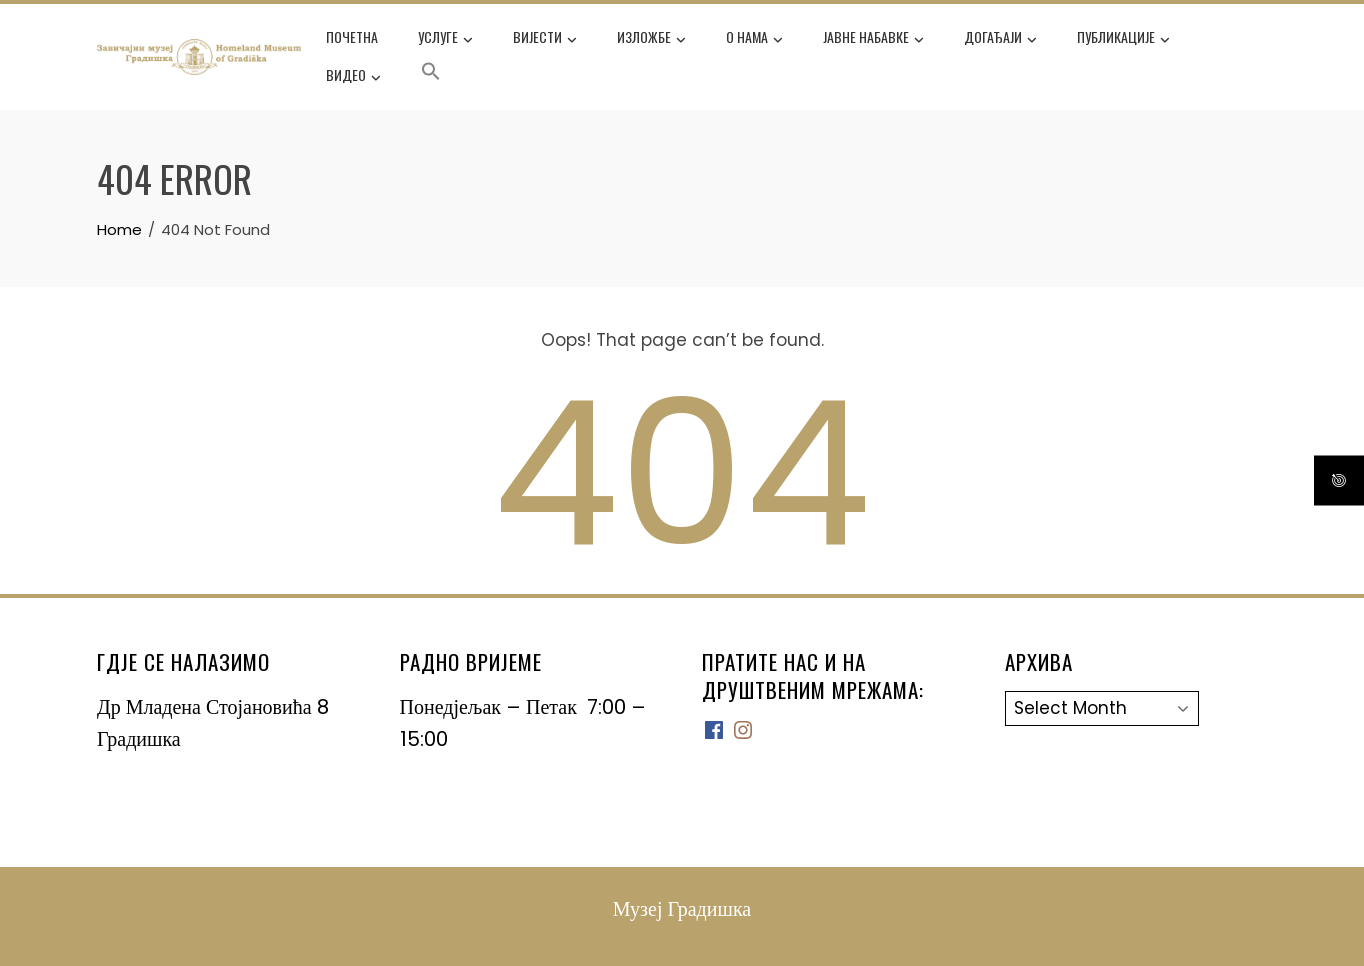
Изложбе (651, 39)
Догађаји (1000, 39)
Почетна (352, 36)
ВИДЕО (353, 77)
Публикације (1123, 39)
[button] (431, 75)
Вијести (545, 39)
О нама (754, 39)
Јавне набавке (873, 39)
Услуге (445, 39)
